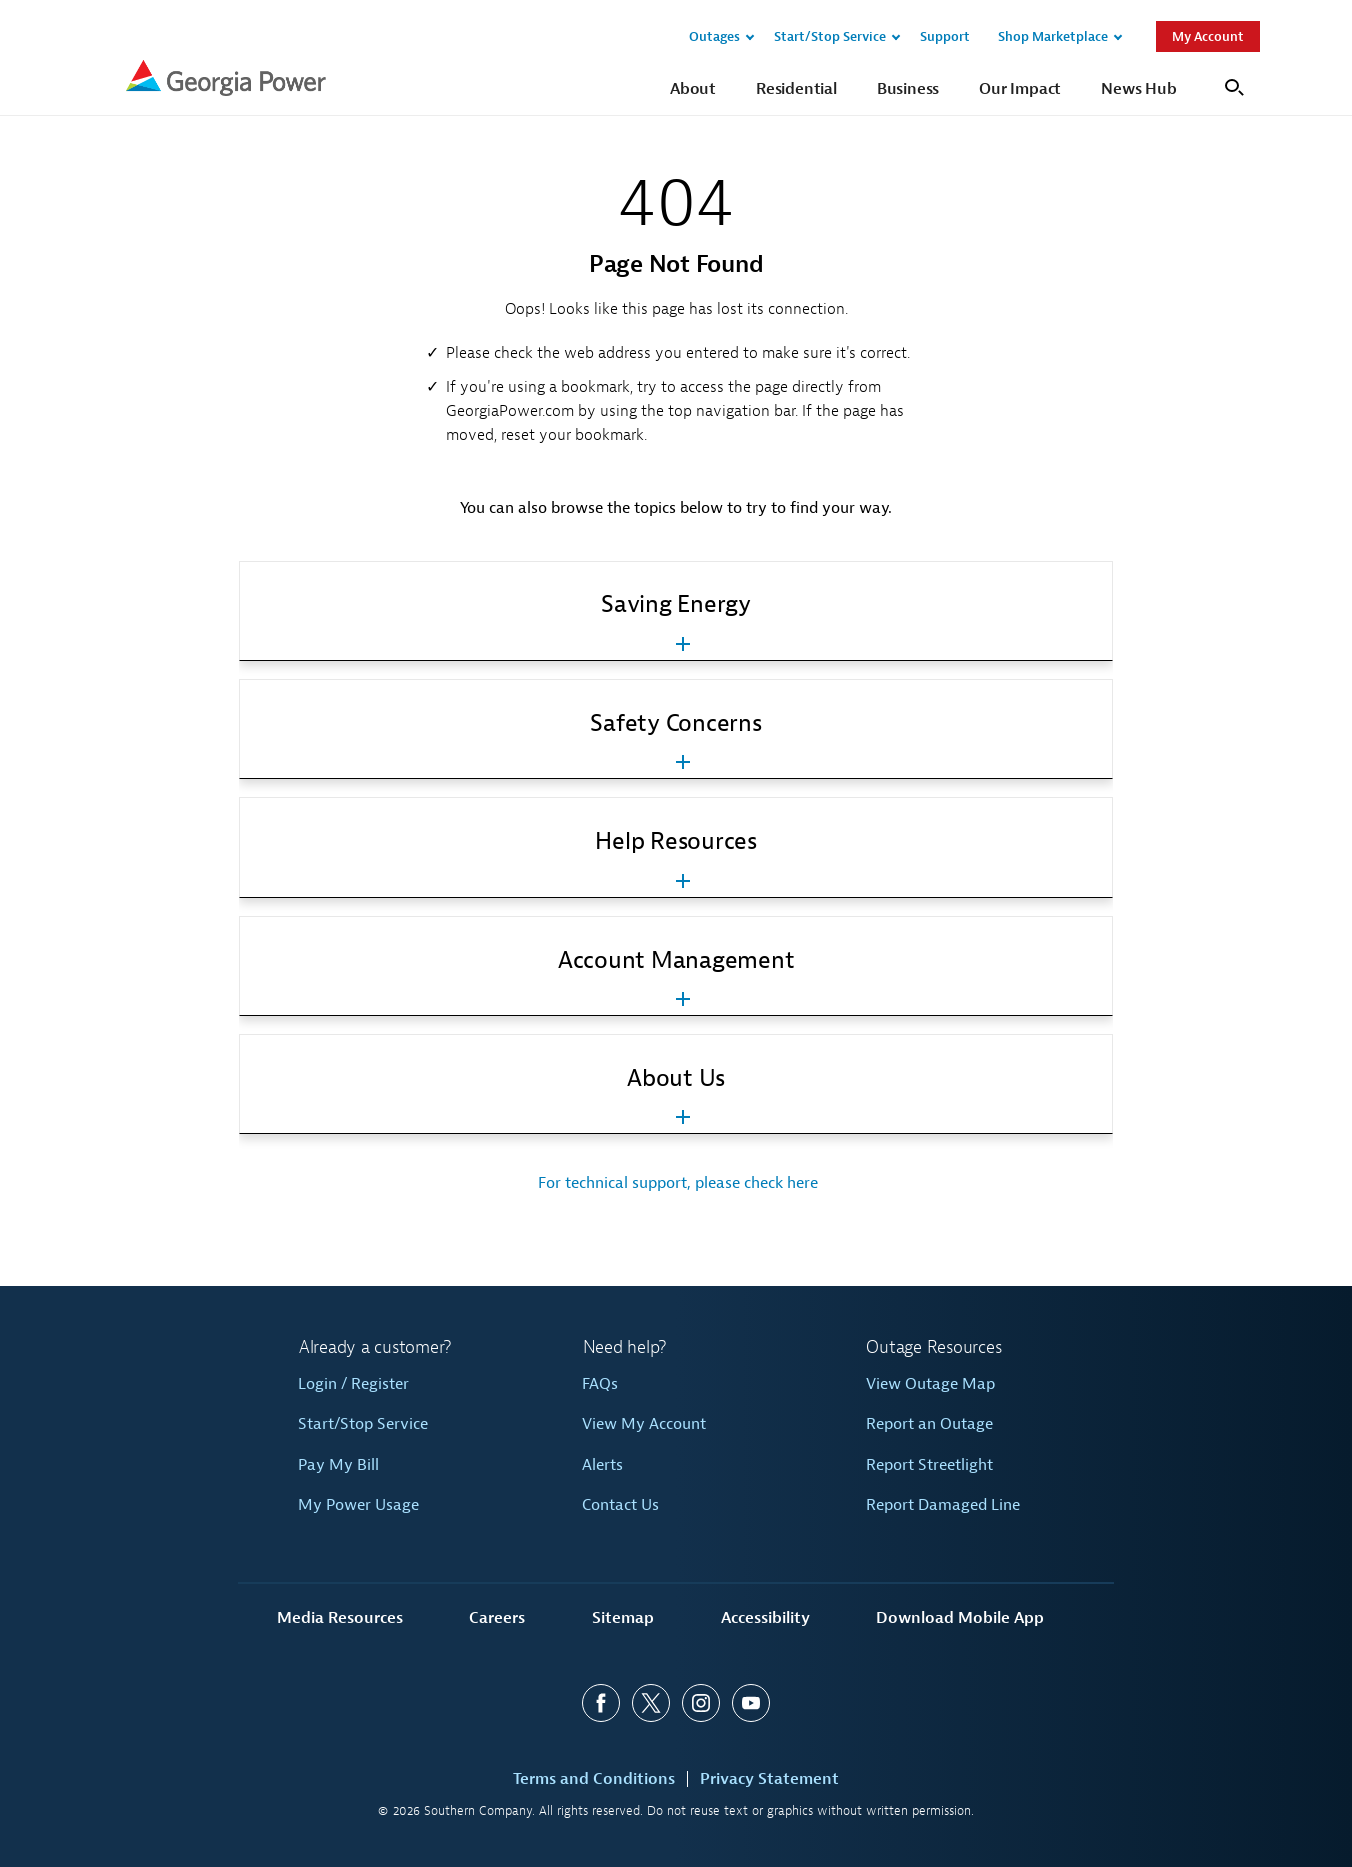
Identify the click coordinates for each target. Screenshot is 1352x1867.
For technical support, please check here (676, 1183)
